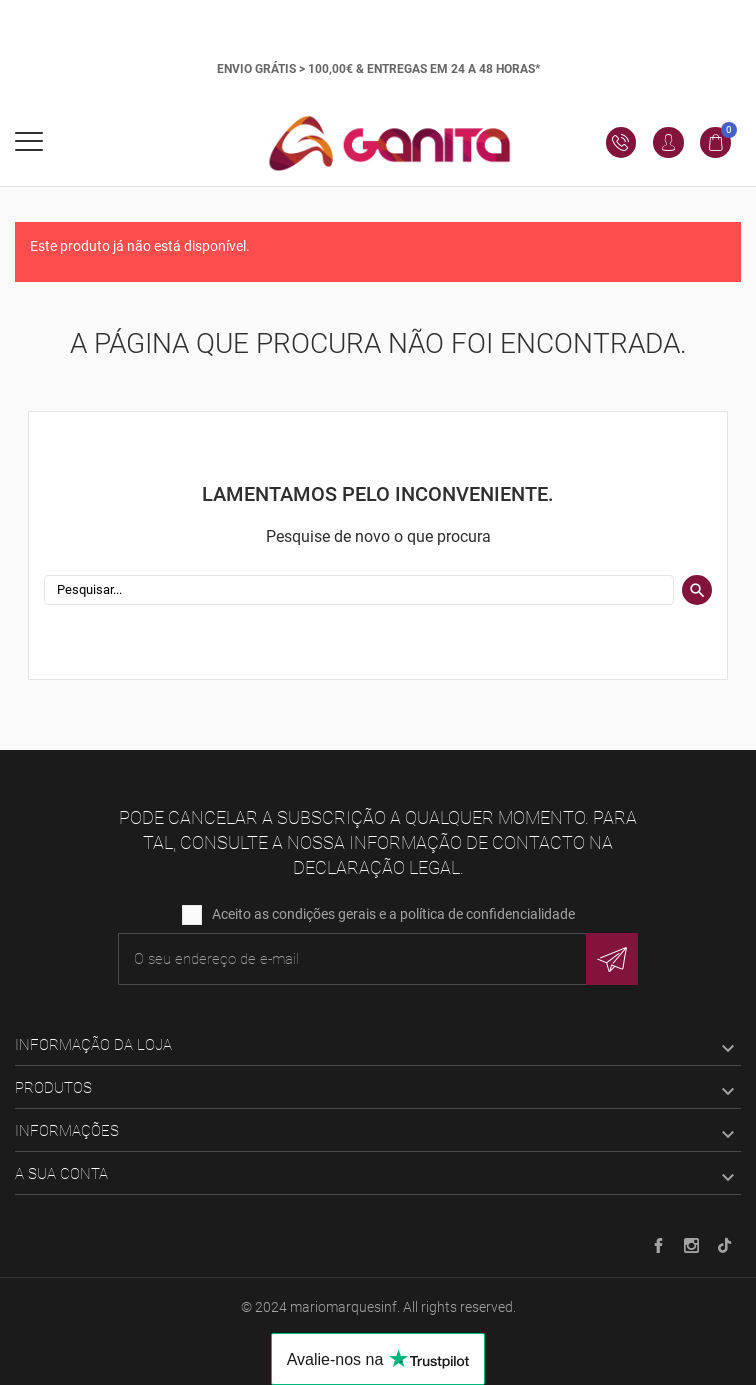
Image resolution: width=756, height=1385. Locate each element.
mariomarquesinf (343, 1307)
